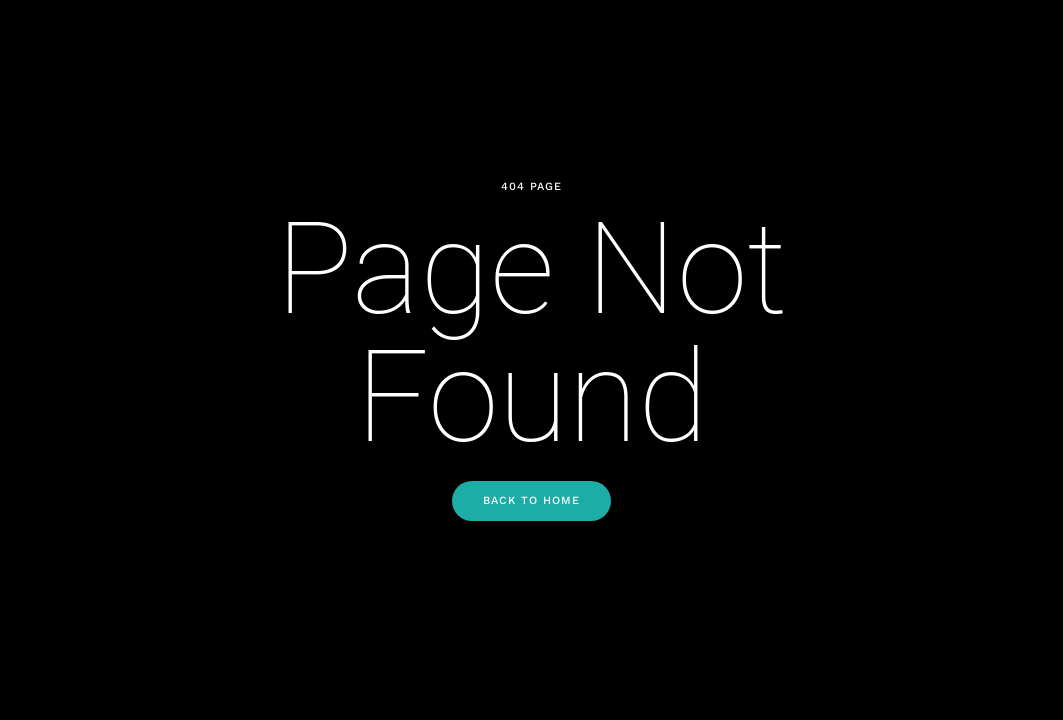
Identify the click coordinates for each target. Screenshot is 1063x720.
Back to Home (531, 500)
